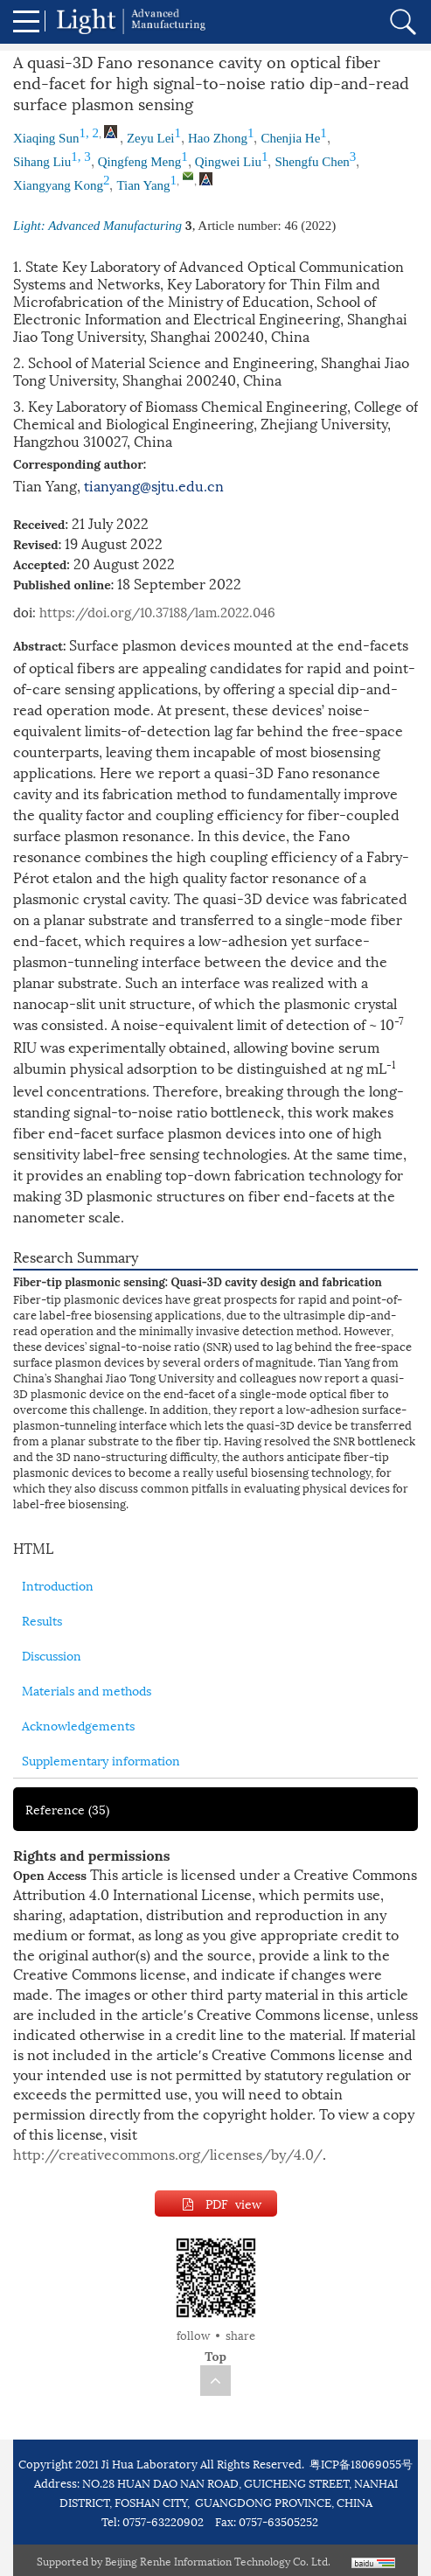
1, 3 (81, 157)
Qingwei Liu (228, 162)
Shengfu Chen (312, 162)
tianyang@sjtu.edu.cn (154, 485)
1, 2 (89, 133)
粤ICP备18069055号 (361, 2463)
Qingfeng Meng (139, 162)
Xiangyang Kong (58, 185)
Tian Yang (143, 185)
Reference (67, 1809)
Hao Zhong (217, 138)
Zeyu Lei (151, 138)
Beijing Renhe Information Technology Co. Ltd (216, 2560)
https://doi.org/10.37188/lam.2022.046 (157, 611)
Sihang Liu (42, 162)
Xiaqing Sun (46, 138)
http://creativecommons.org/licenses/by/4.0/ (168, 2153)
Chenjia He (290, 138)
